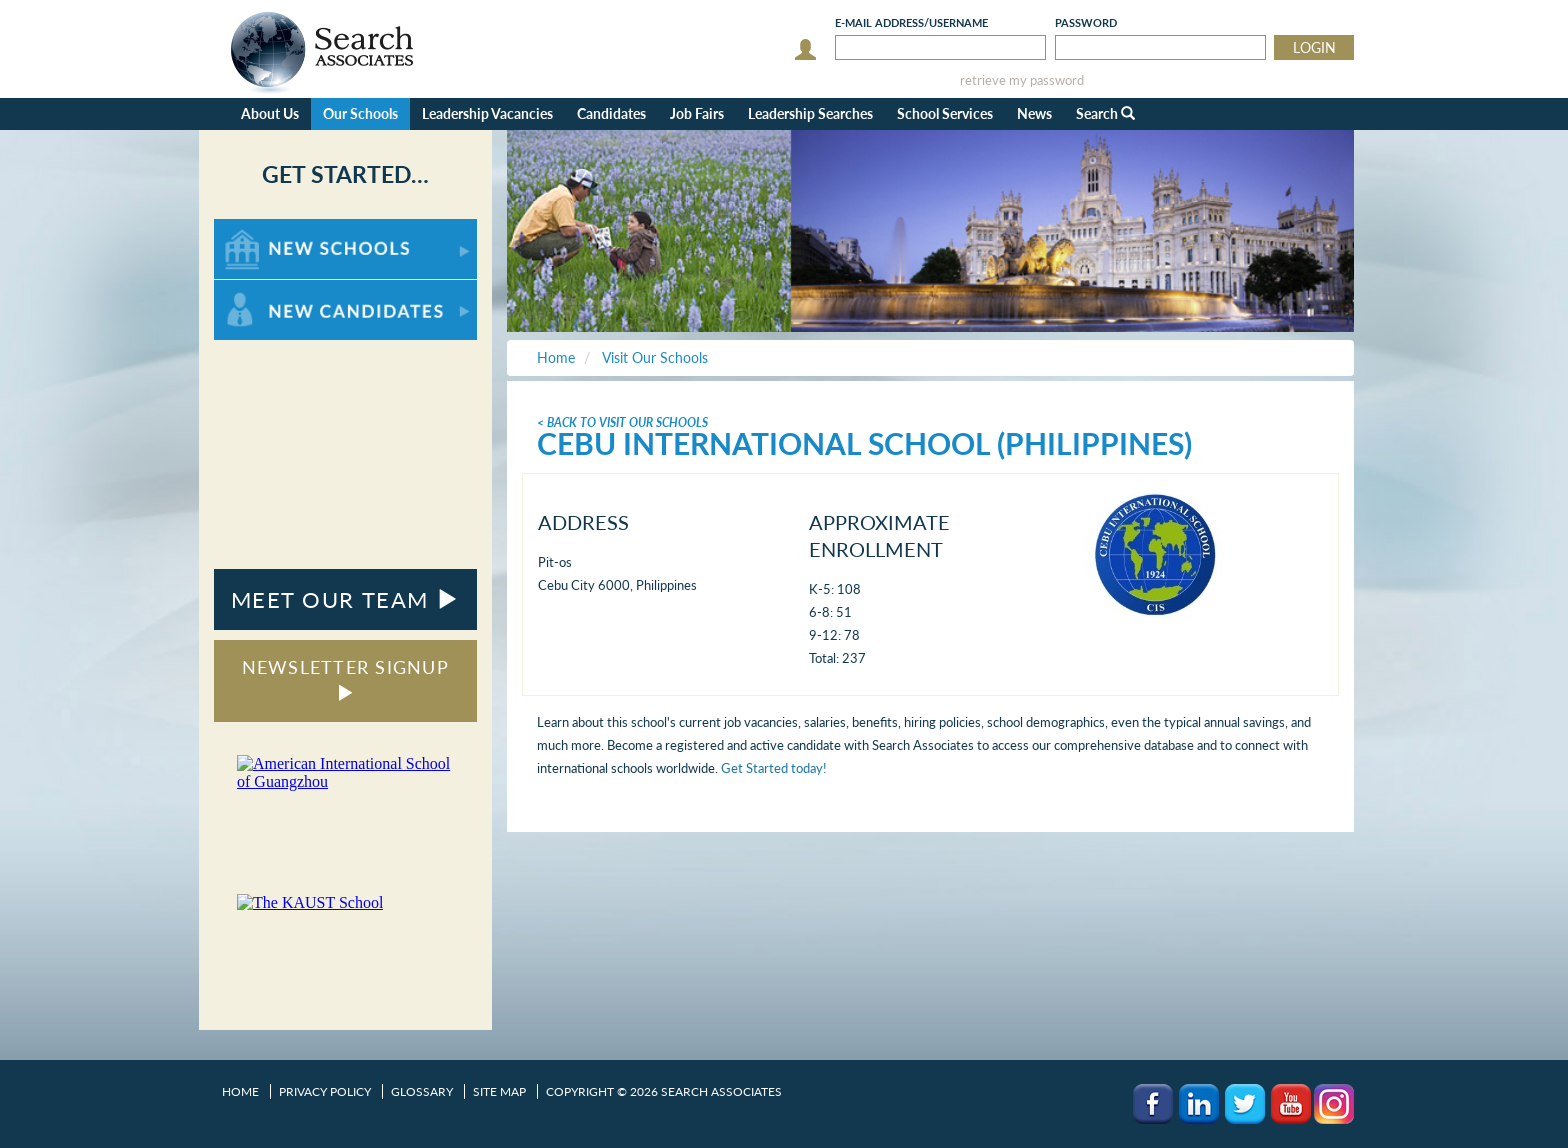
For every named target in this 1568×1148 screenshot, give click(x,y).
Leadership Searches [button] (810, 113)
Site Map (499, 1091)
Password (1086, 22)
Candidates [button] (611, 113)
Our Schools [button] (360, 113)
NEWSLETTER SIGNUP (345, 678)
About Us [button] (270, 113)
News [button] (1034, 113)
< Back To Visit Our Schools (622, 422)
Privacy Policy (325, 1091)
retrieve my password (1022, 80)
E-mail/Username (911, 22)
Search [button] (1105, 113)
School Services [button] (945, 113)
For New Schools (266, 228)
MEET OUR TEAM (345, 599)
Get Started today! (774, 768)
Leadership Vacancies (487, 113)
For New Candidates (276, 289)
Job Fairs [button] (697, 113)
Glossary (422, 1091)
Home (240, 1091)
